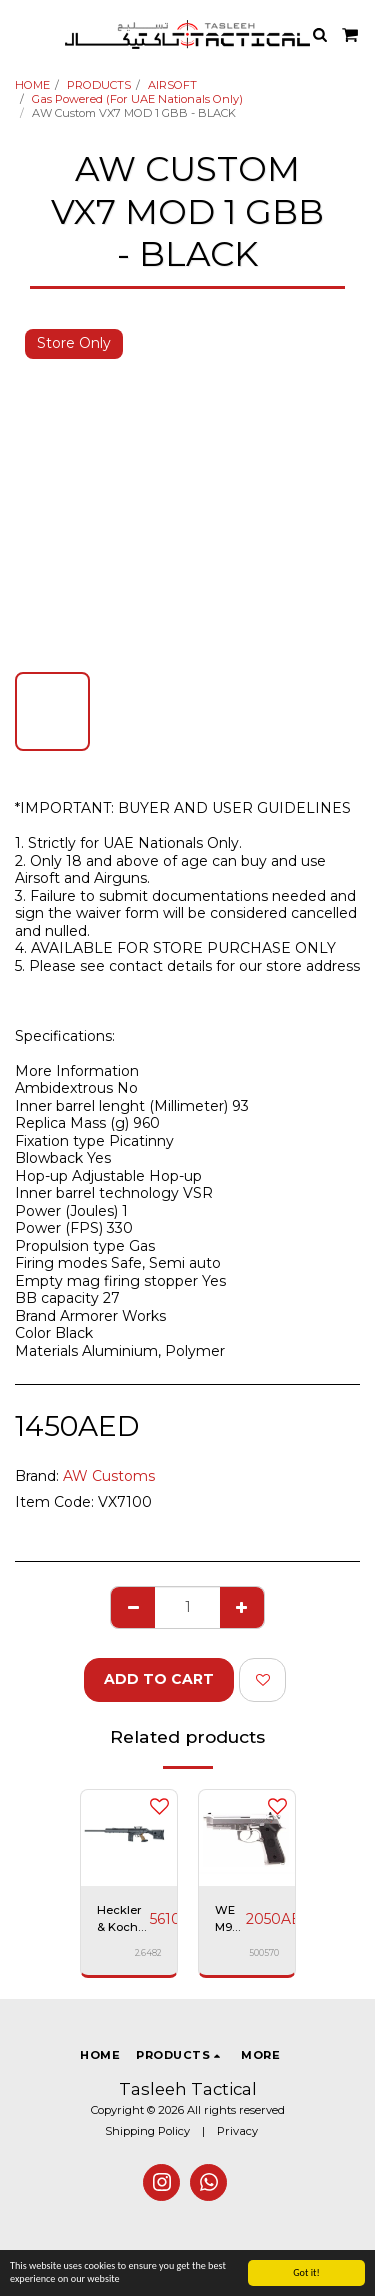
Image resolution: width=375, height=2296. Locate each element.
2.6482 (148, 1953)
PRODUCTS (99, 85)
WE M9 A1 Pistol (230, 1919)
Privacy (237, 2131)
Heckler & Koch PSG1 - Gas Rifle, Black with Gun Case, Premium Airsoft (123, 1919)
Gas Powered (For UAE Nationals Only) (137, 99)
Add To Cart (159, 1679)
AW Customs (109, 1476)
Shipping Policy (147, 2131)
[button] (22, 34)
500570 (264, 1953)
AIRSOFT (172, 85)
